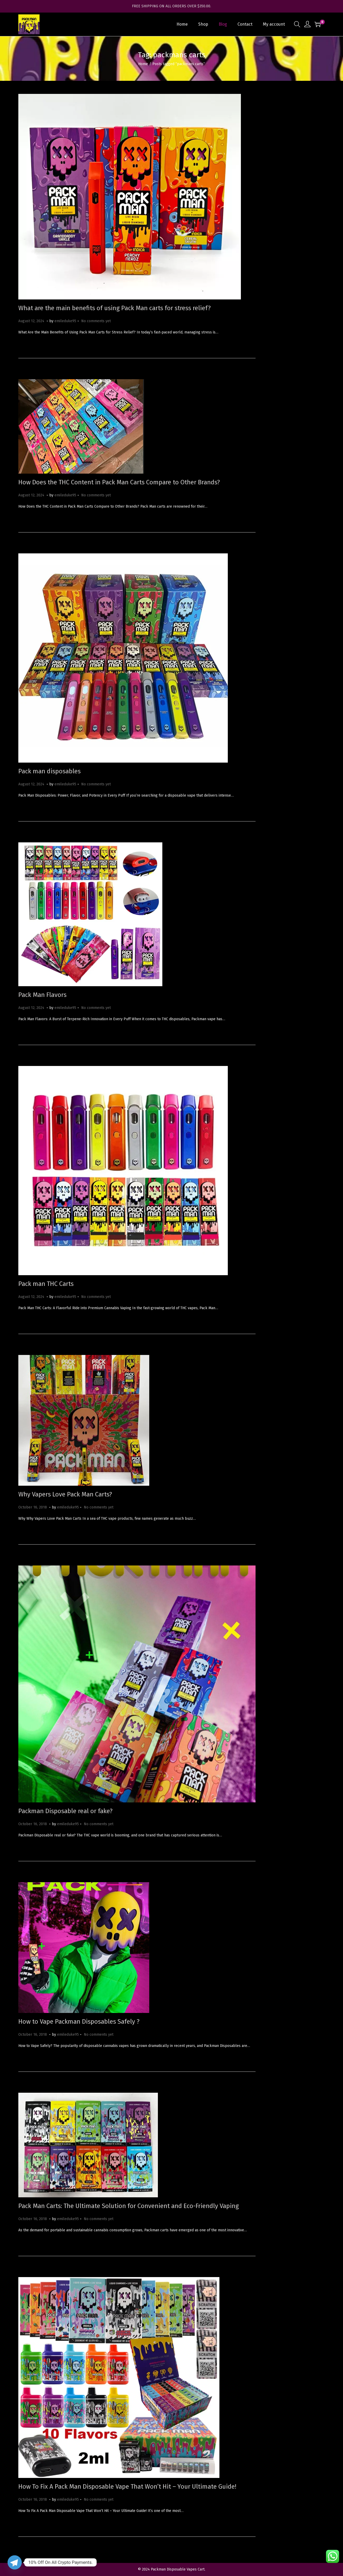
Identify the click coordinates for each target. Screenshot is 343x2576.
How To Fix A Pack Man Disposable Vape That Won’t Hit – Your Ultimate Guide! (127, 2486)
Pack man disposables (49, 771)
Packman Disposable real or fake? (65, 1811)
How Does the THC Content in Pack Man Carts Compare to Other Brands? (119, 482)
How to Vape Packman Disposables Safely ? (79, 2021)
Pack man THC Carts (46, 1283)
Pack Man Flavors (42, 994)
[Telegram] (15, 2562)
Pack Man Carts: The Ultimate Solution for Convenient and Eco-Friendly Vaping (128, 2206)
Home (143, 64)
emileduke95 (65, 321)
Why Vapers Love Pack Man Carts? (65, 1494)
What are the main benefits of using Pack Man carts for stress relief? (114, 308)
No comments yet (96, 321)
